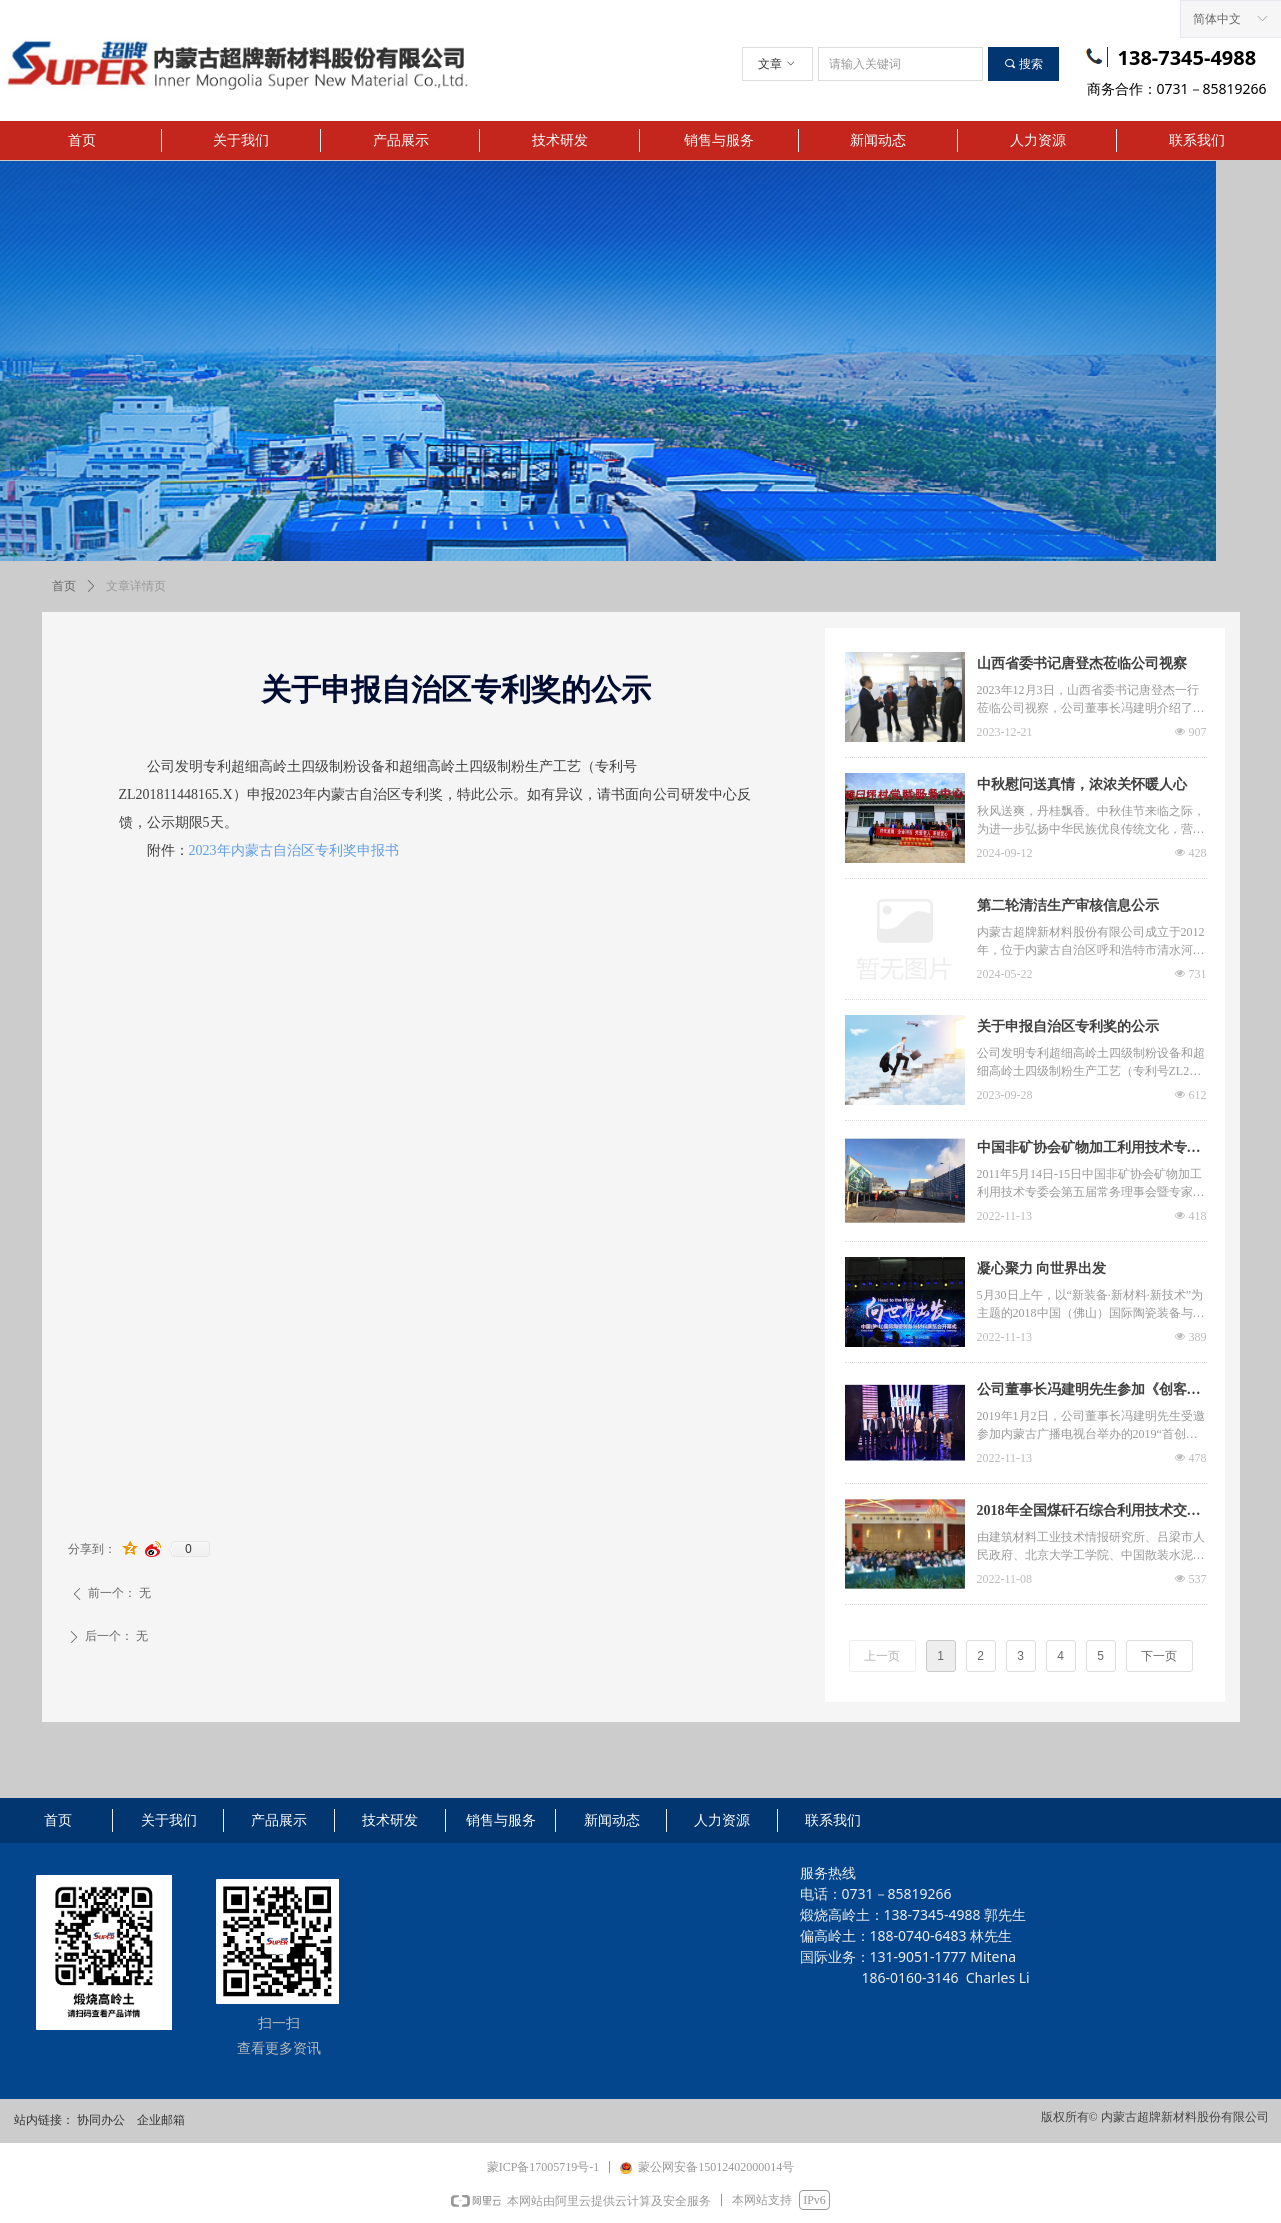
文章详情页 (136, 586)
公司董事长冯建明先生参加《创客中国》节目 (1089, 1392)
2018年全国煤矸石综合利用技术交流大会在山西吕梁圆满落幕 (1089, 1513)
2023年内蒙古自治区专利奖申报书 (294, 850)
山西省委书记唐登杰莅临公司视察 (1082, 663)
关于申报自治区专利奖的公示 (1068, 1026)
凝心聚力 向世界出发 (1042, 1268)
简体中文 (1217, 19)
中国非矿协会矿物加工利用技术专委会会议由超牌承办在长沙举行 (1089, 1150)
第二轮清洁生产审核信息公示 (1068, 905)
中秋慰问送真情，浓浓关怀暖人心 (1082, 784)
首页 (64, 586)
